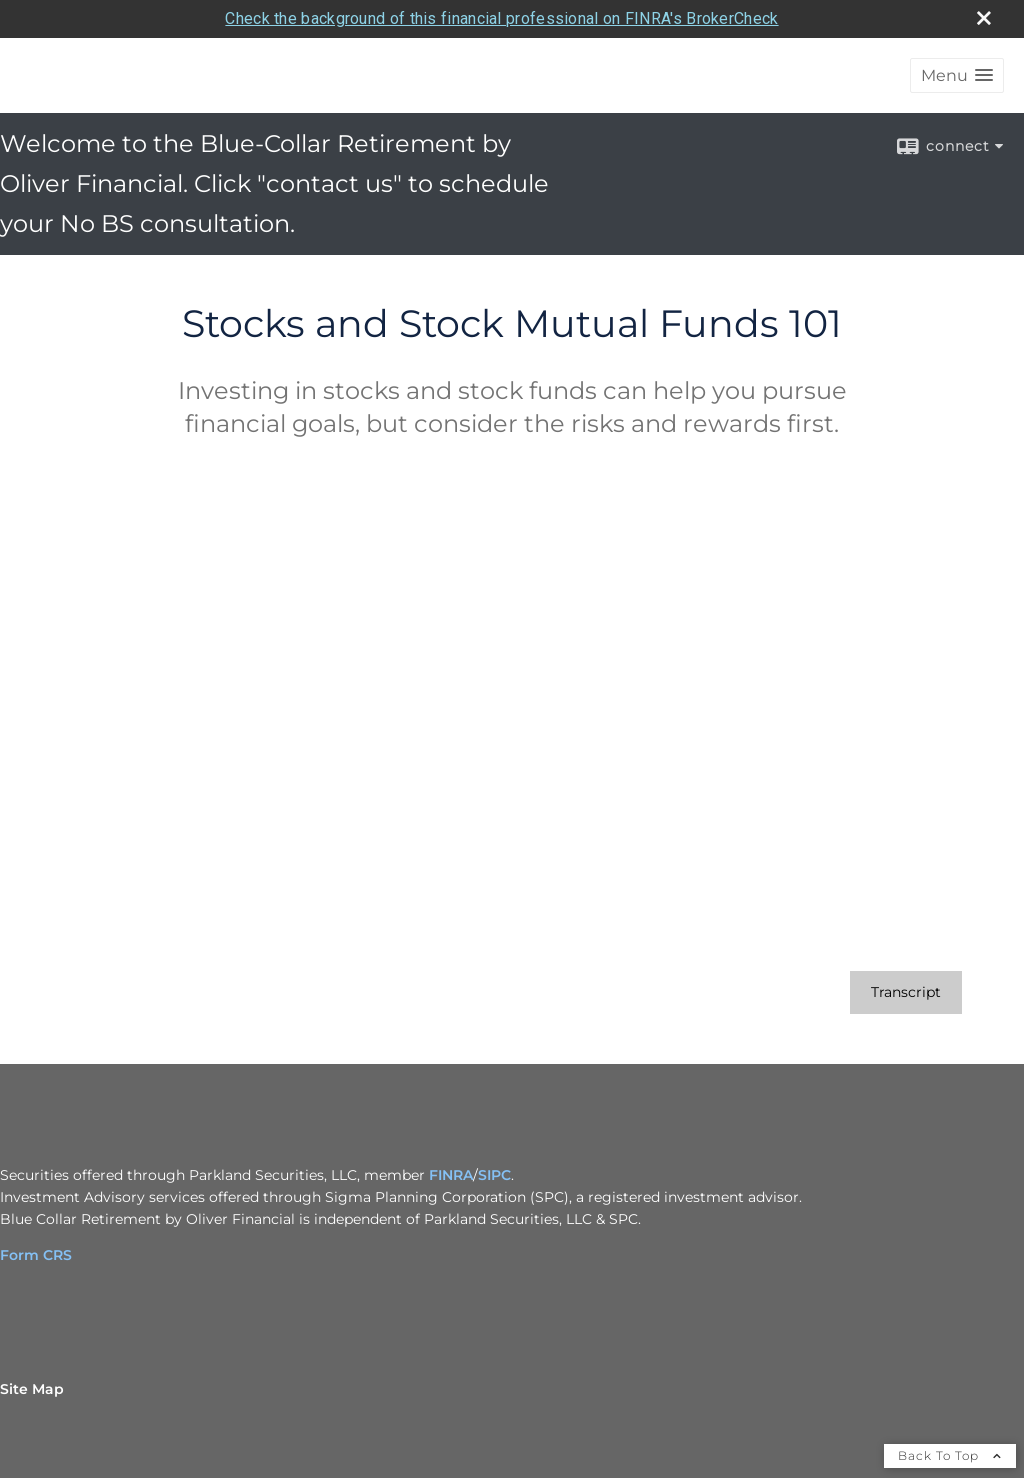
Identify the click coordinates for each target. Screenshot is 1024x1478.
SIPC (494, 1175)
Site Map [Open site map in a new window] (32, 1389)
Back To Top (950, 1455)
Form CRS (36, 1255)
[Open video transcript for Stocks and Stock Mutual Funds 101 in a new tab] (906, 992)
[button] (957, 75)
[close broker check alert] (984, 18)
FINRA (451, 1175)
